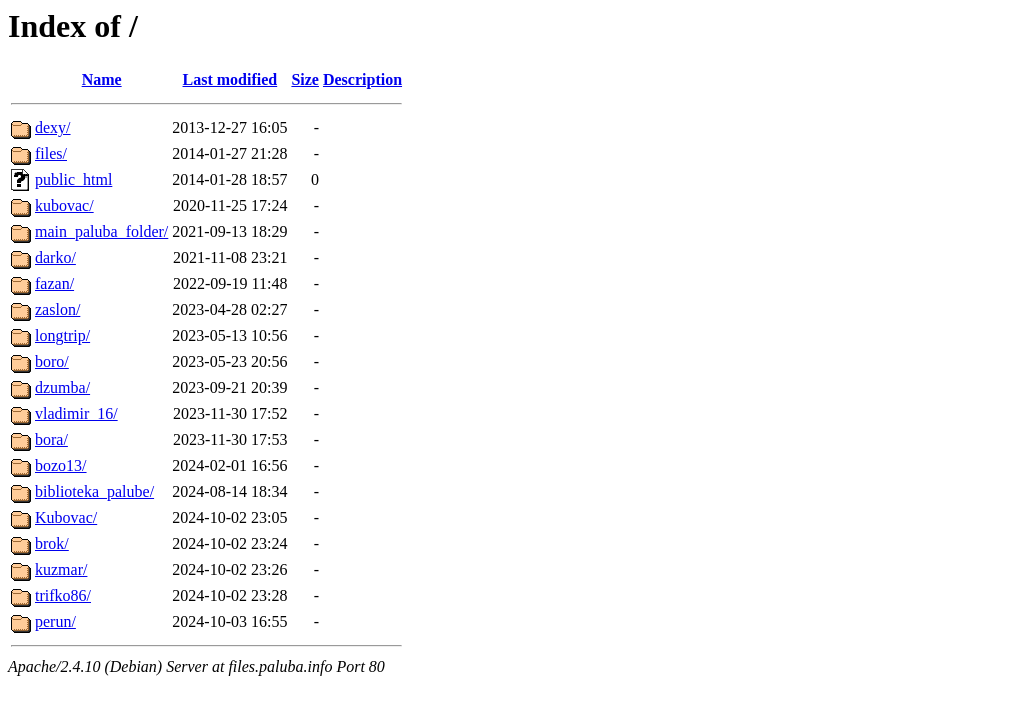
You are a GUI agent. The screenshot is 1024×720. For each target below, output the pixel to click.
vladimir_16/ (76, 413)
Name (102, 79)
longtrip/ (62, 335)
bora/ (51, 439)
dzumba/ (62, 387)
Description (362, 79)
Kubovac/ (66, 517)
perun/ (55, 621)
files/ (51, 153)
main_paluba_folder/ (101, 231)
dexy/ (53, 127)
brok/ (52, 543)
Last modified (230, 79)
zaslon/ (57, 309)
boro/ (52, 361)
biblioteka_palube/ (94, 491)
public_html (73, 179)
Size (305, 79)
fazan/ (54, 283)
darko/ (55, 257)
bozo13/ (61, 465)
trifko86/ (63, 595)
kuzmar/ (61, 569)
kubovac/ (64, 205)
